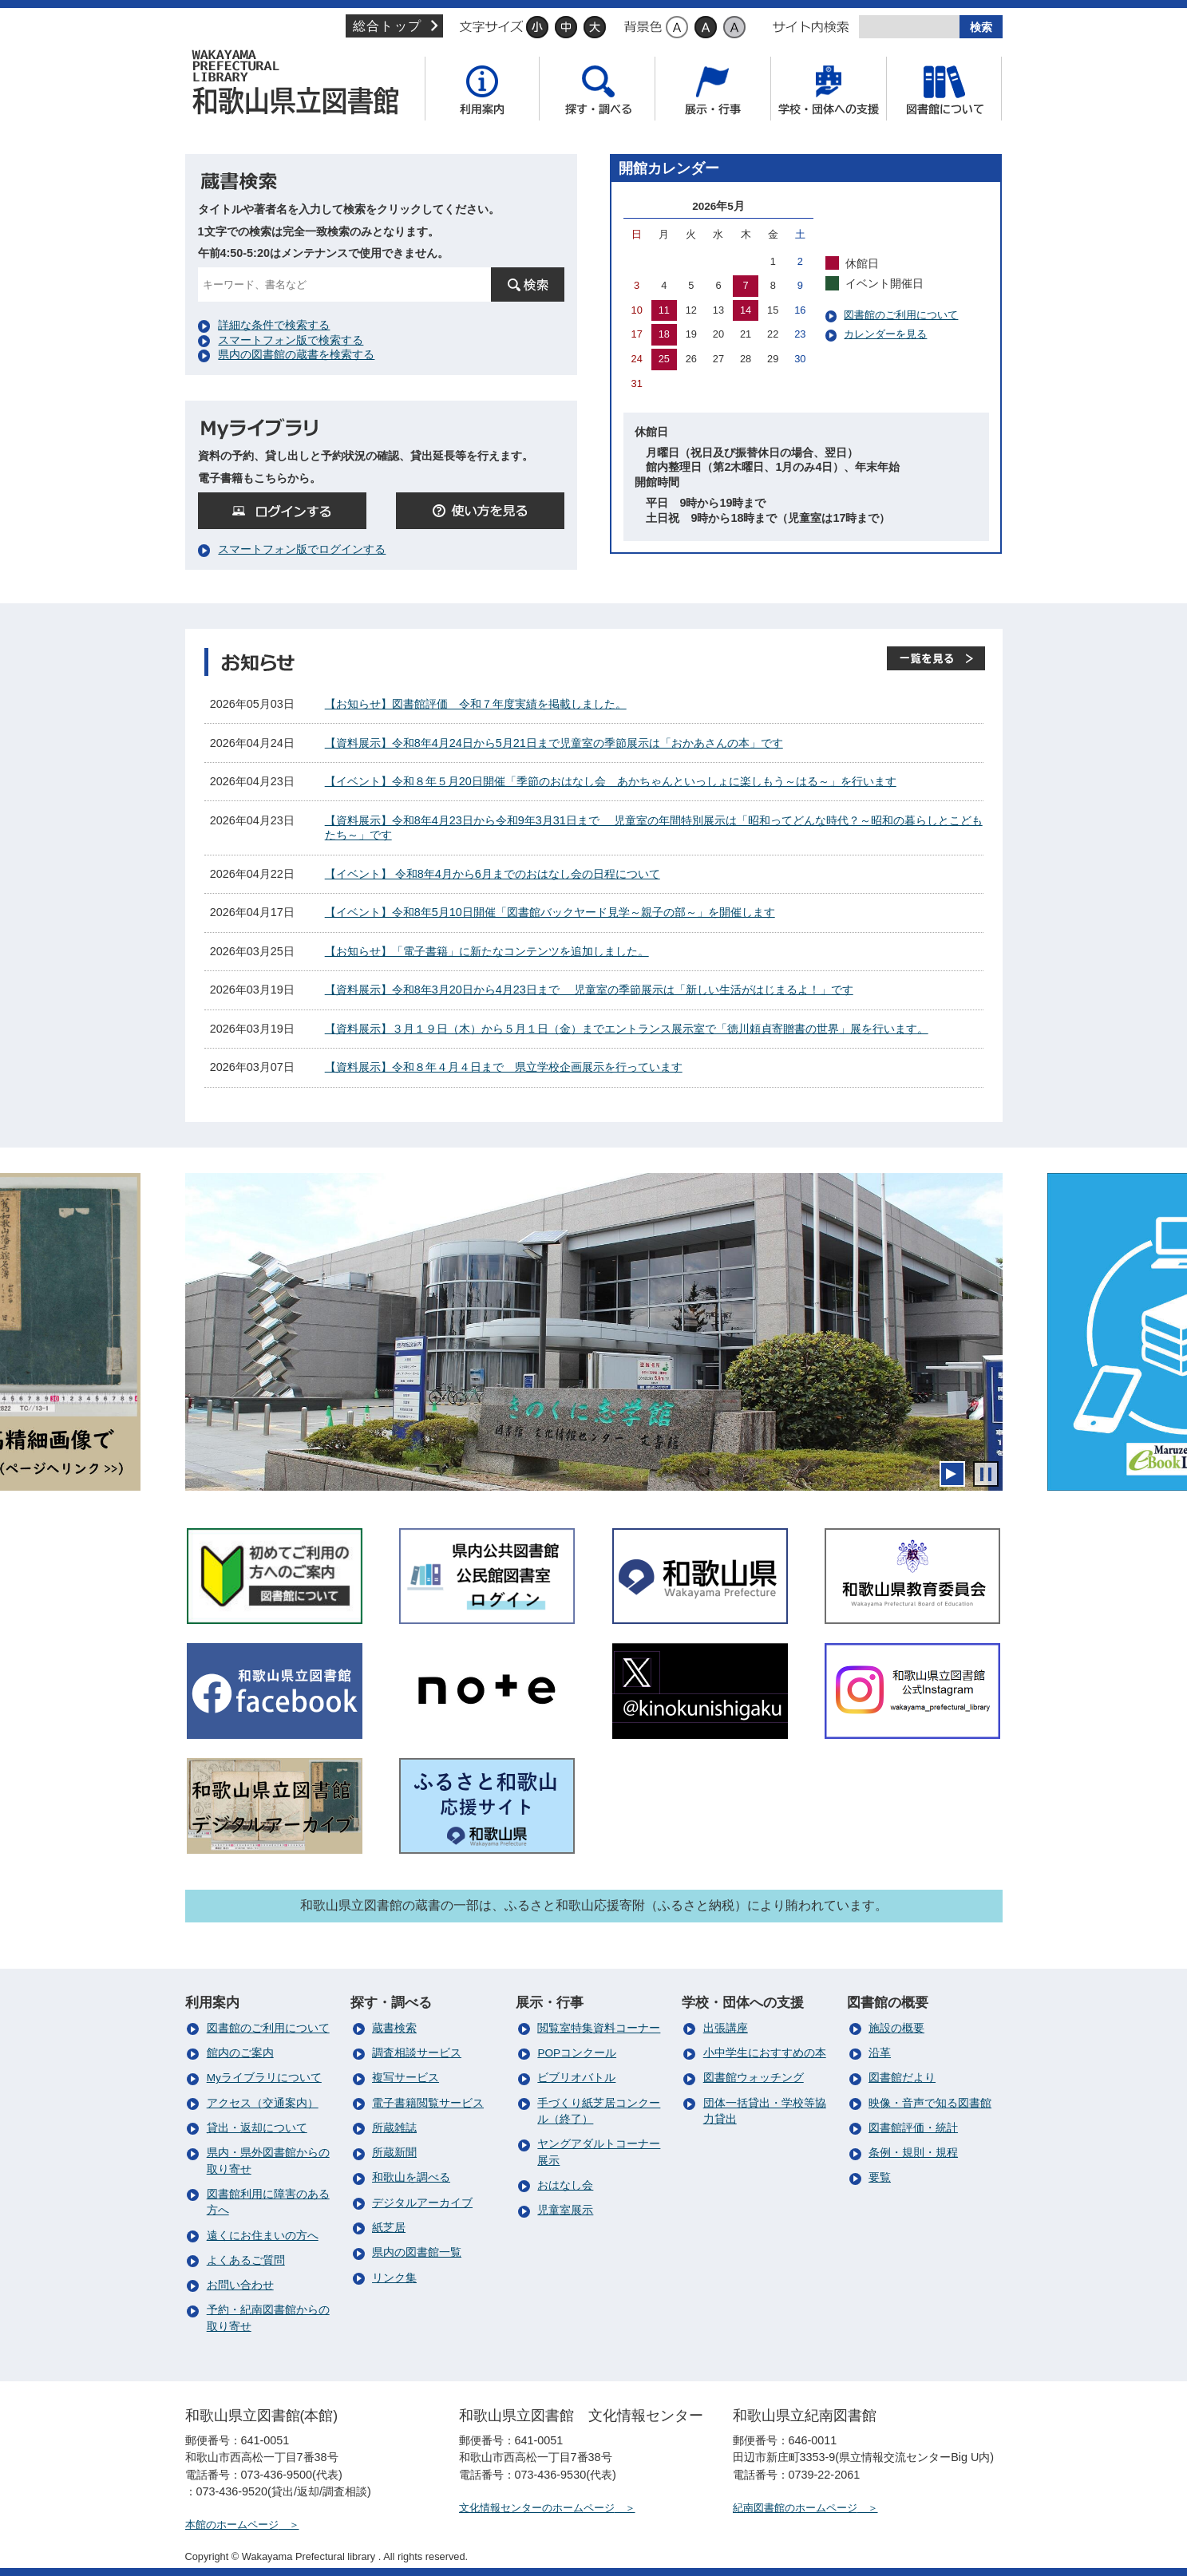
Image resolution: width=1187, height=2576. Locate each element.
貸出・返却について (257, 2128)
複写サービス (405, 2078)
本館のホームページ (232, 2525)
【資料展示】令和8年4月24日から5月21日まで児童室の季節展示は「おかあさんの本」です (554, 743)
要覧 (879, 2177)
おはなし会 (565, 2185)
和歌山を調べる (411, 2177)
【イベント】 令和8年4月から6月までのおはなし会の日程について (492, 873)
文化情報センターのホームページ (537, 2508)
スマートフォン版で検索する (290, 340)
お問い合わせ (240, 2285)
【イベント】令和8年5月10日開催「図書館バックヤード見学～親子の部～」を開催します (550, 912)
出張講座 (725, 2028)
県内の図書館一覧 (416, 2252)
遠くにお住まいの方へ (263, 2236)
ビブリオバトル (576, 2078)
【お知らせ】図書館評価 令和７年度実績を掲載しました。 (476, 703)
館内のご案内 (240, 2053)
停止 (986, 1474)
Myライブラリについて (264, 2078)
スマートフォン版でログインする (302, 549)
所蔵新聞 (394, 2153)
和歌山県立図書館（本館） (301, 82)
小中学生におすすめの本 (764, 2053)
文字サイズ (490, 27)
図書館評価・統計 (913, 2128)
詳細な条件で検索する (274, 324)
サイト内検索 (811, 27)
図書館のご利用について (901, 315)
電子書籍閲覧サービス (428, 2103)
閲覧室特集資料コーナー (598, 2028)
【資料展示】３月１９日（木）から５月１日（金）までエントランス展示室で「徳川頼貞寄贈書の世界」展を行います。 (626, 1028)
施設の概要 (896, 2028)
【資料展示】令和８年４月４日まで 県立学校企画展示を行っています (504, 1067)
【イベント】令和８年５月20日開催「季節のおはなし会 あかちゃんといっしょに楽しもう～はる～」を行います (610, 781)
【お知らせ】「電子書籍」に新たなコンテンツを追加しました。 (487, 951)
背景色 (643, 27)
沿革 (879, 2053)
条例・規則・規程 (913, 2153)
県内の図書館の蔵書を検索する (296, 354)
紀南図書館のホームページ (795, 2508)
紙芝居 (389, 2228)
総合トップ (386, 26)
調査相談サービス (416, 2053)
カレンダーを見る (885, 334)
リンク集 (394, 2278)
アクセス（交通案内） (263, 2103)
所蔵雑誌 (394, 2128)
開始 (952, 1474)
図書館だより (902, 2078)
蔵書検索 (394, 2028)
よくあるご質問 (246, 2260)
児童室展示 (565, 2210)
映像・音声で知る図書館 (929, 2103)
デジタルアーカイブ (422, 2203)
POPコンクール (576, 2053)
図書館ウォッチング (753, 2078)
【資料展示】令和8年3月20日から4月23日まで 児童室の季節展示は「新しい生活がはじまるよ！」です (589, 989)
